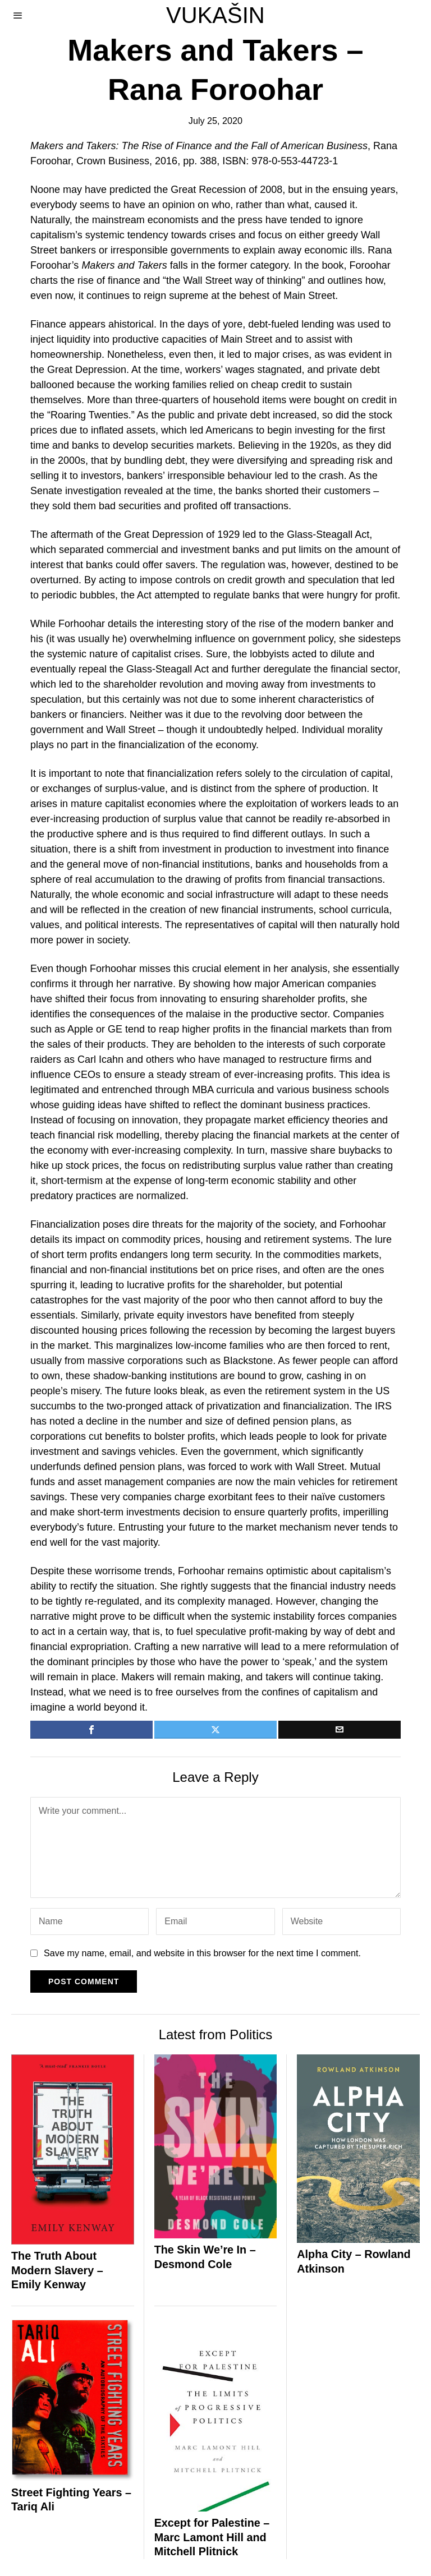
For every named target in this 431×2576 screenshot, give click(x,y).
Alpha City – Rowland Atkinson (353, 2261)
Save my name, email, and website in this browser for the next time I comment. (202, 1953)
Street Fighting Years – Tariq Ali (71, 2499)
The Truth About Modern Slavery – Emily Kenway (57, 2270)
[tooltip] (91, 1730)
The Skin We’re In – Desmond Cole (205, 2256)
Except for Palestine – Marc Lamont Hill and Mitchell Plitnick (212, 2537)
